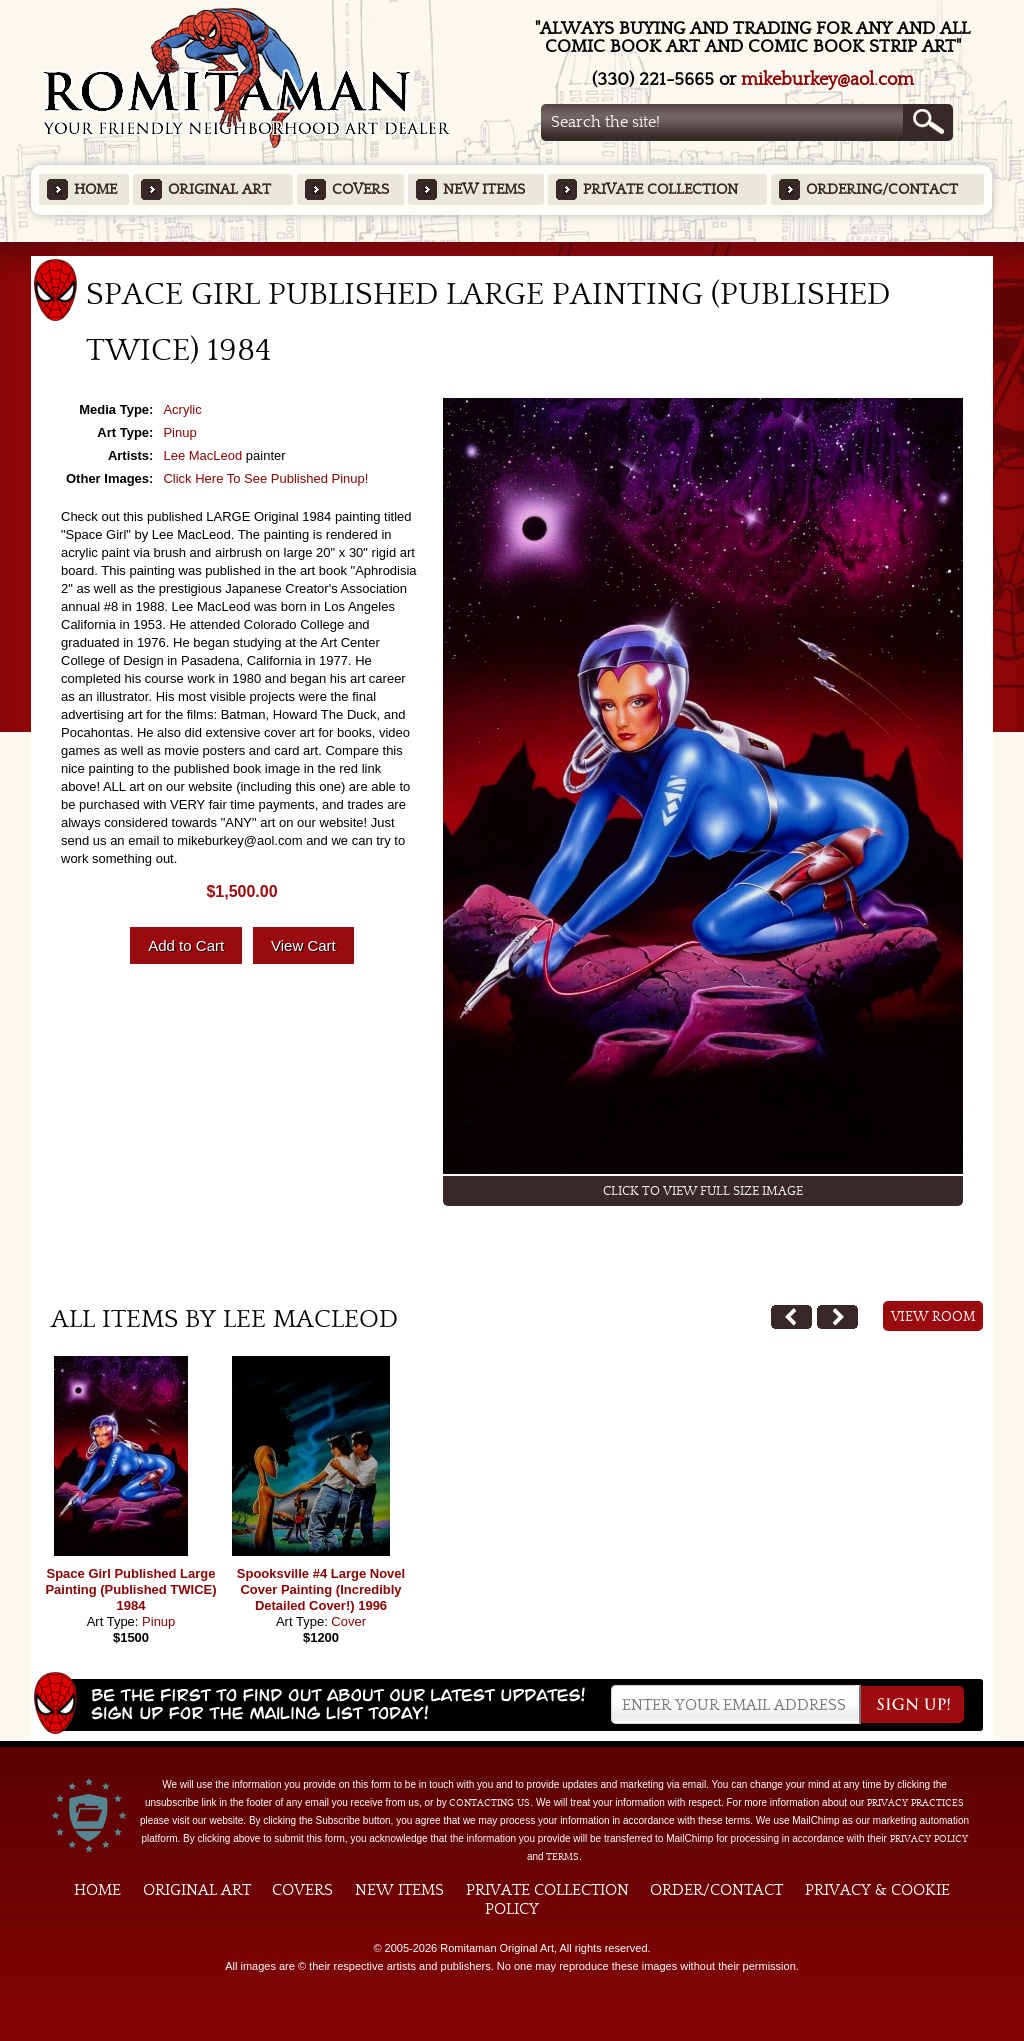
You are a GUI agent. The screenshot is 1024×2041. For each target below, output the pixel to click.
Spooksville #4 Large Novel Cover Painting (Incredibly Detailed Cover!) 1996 (321, 1589)
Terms (562, 1857)
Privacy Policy (929, 1839)
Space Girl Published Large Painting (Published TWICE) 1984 (130, 1589)
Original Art (219, 189)
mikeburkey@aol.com (827, 79)
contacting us (489, 1803)
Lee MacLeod (202, 455)
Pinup (179, 432)
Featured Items (512, 248)
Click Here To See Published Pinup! (265, 478)
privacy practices (915, 1803)
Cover (348, 1621)
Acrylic (182, 409)
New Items (484, 189)
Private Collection (660, 189)
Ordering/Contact (882, 189)
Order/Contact (716, 1890)
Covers (360, 189)
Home (95, 189)
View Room (933, 1317)
